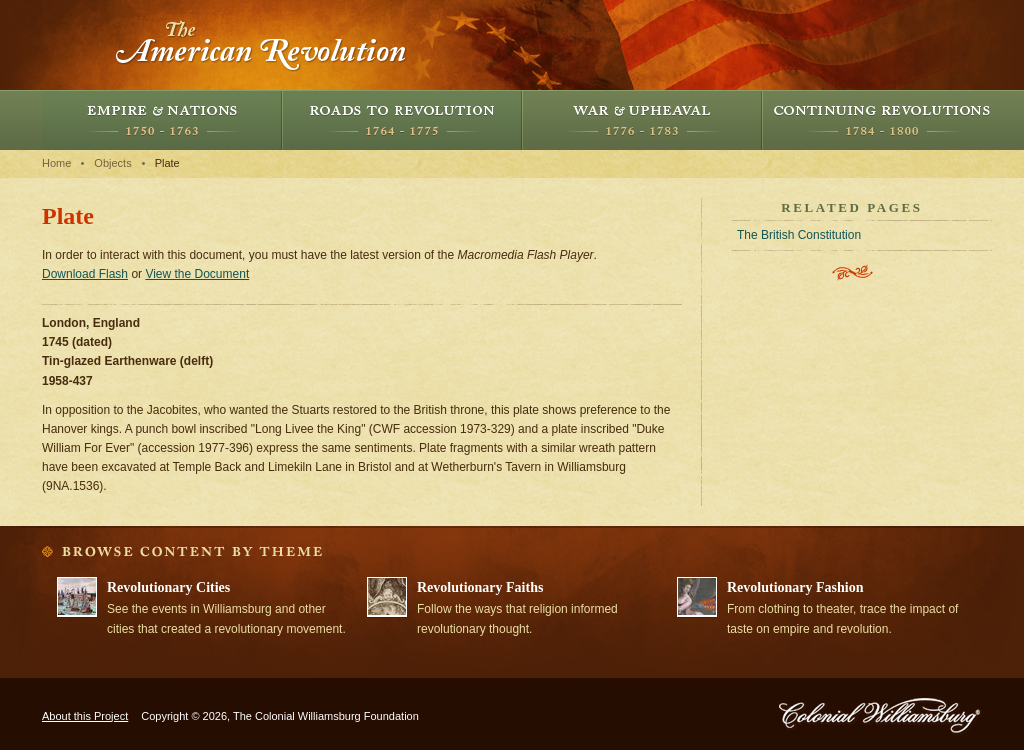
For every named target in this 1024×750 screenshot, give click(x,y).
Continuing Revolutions (882, 120)
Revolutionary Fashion (795, 587)
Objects (112, 163)
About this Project (85, 716)
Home (56, 163)
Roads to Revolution (402, 120)
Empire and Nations (162, 120)
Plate (167, 163)
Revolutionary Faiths (480, 587)
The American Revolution (262, 45)
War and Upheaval (642, 120)
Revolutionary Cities (168, 587)
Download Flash (85, 274)
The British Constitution (799, 235)
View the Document (197, 274)
